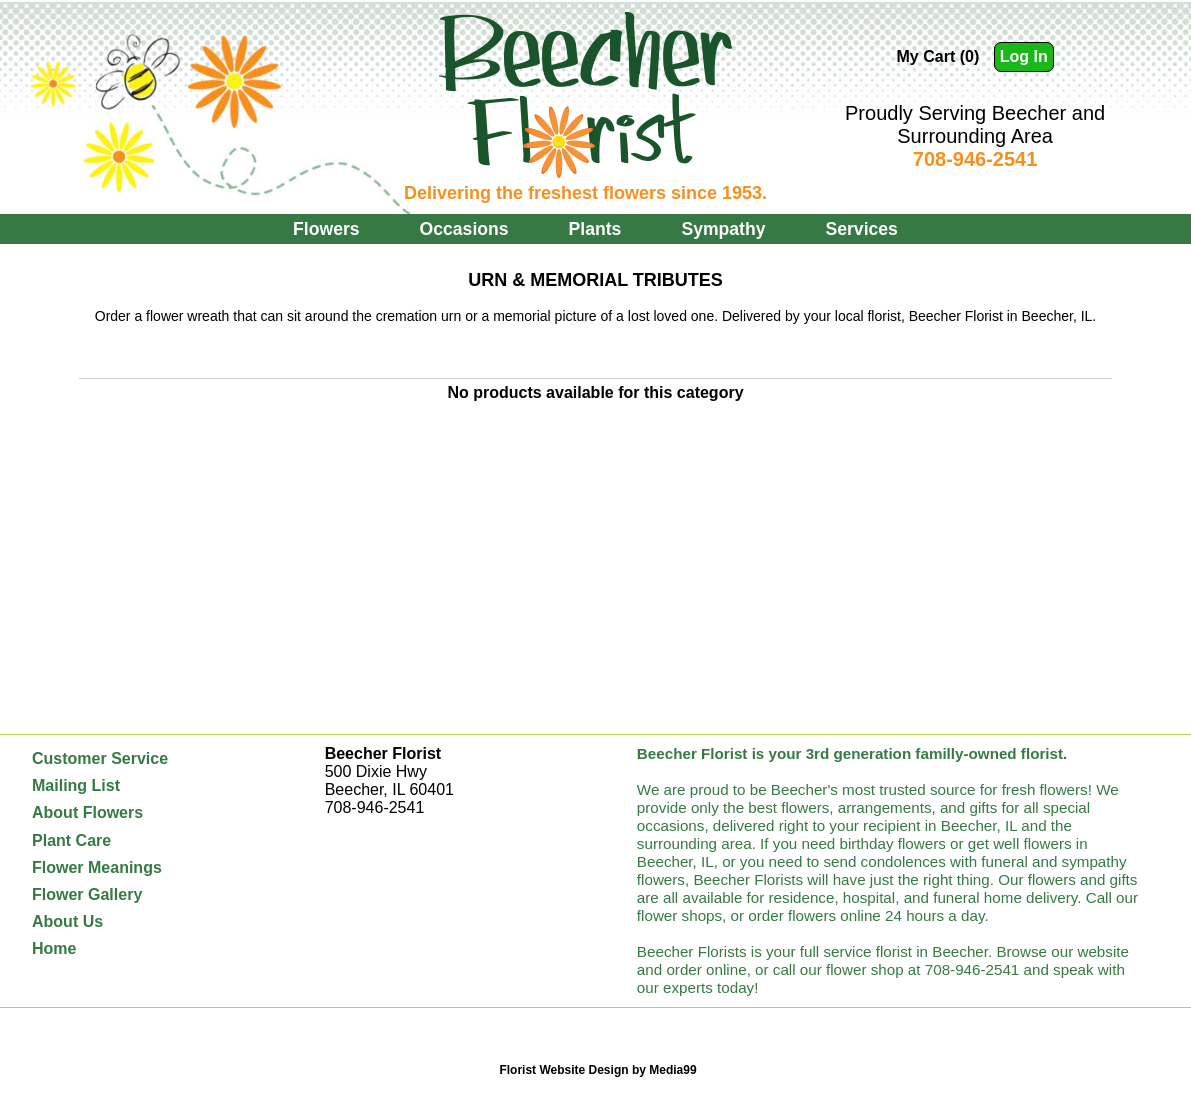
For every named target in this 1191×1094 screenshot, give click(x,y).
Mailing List (76, 785)
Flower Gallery (87, 894)
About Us (67, 921)
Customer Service (100, 758)
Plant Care (71, 840)
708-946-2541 (975, 159)
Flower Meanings (97, 867)
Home (54, 948)
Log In (1024, 56)
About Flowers (87, 812)
